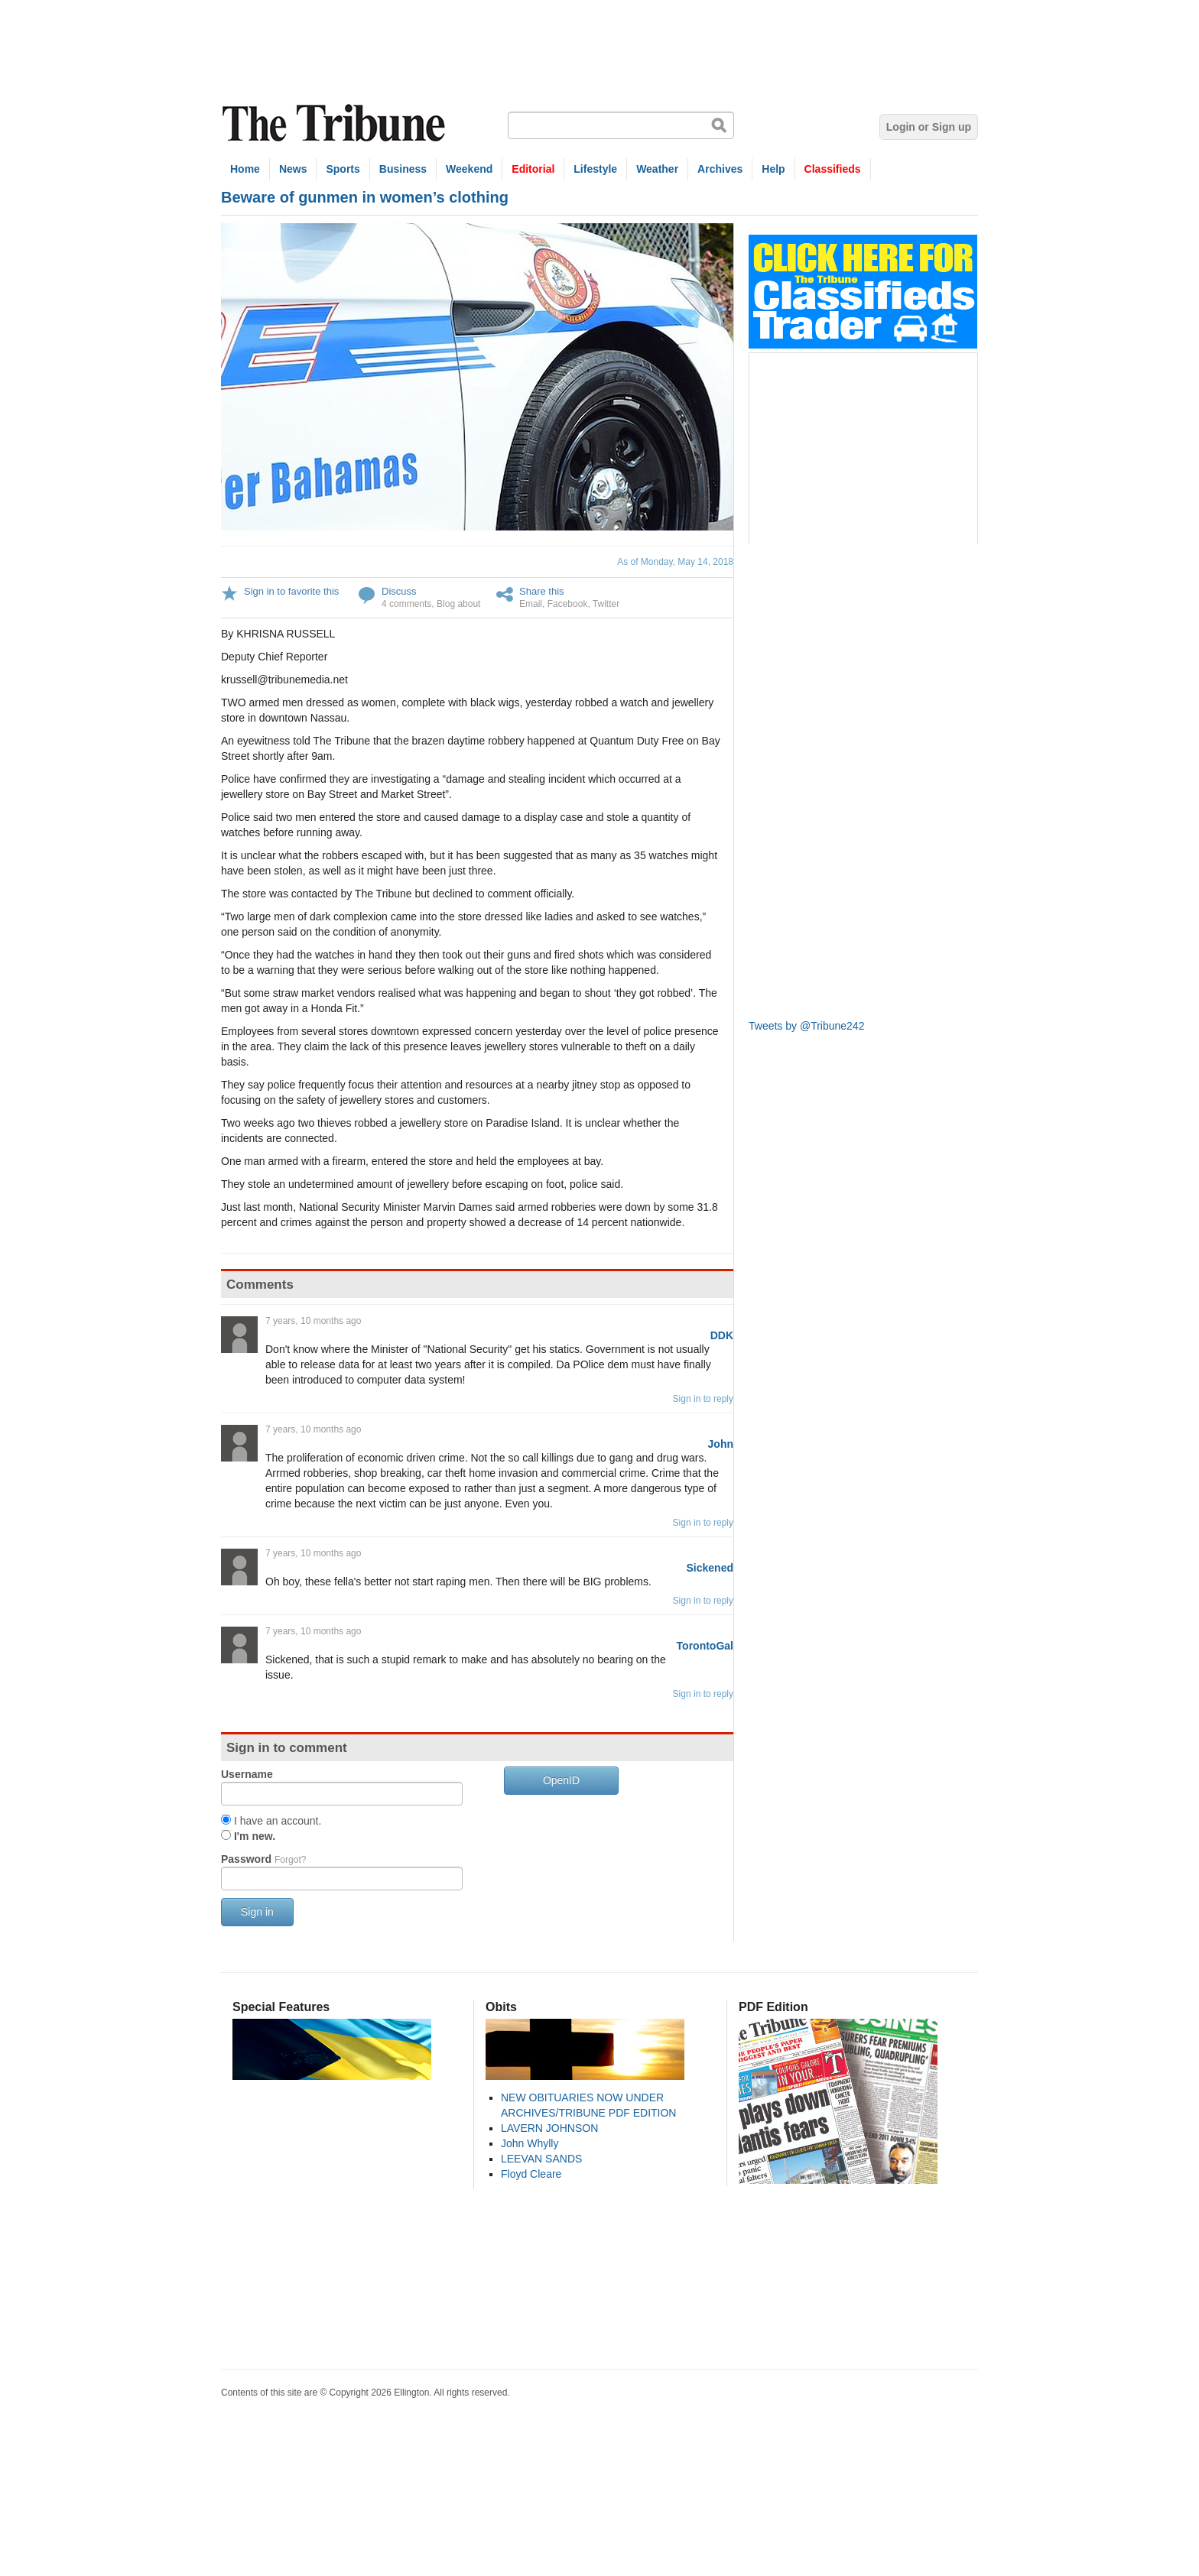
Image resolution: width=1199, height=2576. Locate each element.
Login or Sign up (928, 127)
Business (403, 169)
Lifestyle (595, 169)
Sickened (710, 1568)
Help (773, 169)
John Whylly (529, 2143)
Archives (719, 169)
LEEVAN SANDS (541, 2159)
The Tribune (335, 123)
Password (263, 1859)
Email (530, 604)
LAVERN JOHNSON (549, 2128)
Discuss (399, 591)
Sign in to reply (703, 1398)
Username (247, 1774)
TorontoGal (705, 1646)
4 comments (406, 604)
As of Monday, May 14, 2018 (675, 561)
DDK (721, 1335)
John (720, 1444)
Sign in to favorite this (291, 591)
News (293, 169)
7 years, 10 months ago (313, 1321)
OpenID (561, 1780)
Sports (342, 169)
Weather (657, 169)
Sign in (257, 1912)
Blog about (458, 604)
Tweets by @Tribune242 (806, 1026)
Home (245, 169)
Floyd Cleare (531, 2174)
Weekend (469, 169)
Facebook (568, 604)
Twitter (606, 604)
